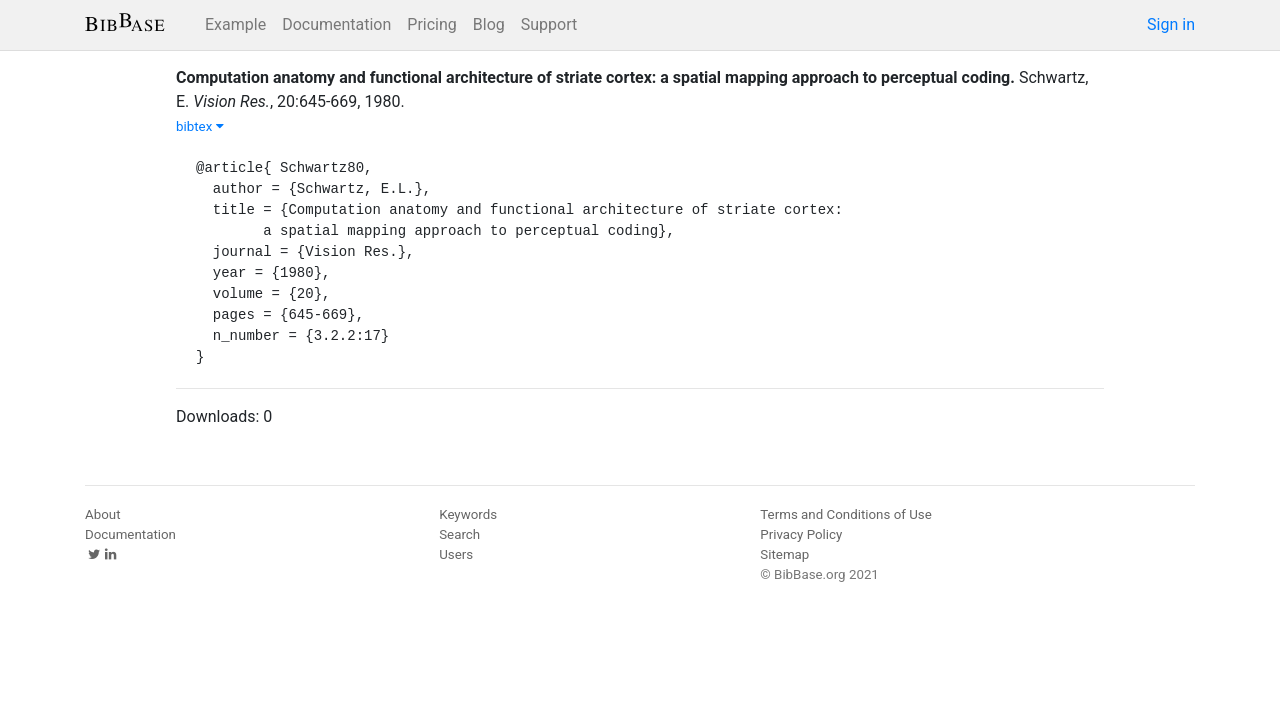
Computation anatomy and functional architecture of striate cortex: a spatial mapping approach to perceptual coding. (595, 77)
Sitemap (784, 554)
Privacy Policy (801, 534)
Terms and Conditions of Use (845, 514)
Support (549, 24)
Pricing (432, 24)
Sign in (1171, 24)
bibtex (200, 126)
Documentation (336, 24)
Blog (489, 24)
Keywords (468, 514)
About (103, 514)
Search (459, 534)
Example (235, 24)
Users (456, 554)
